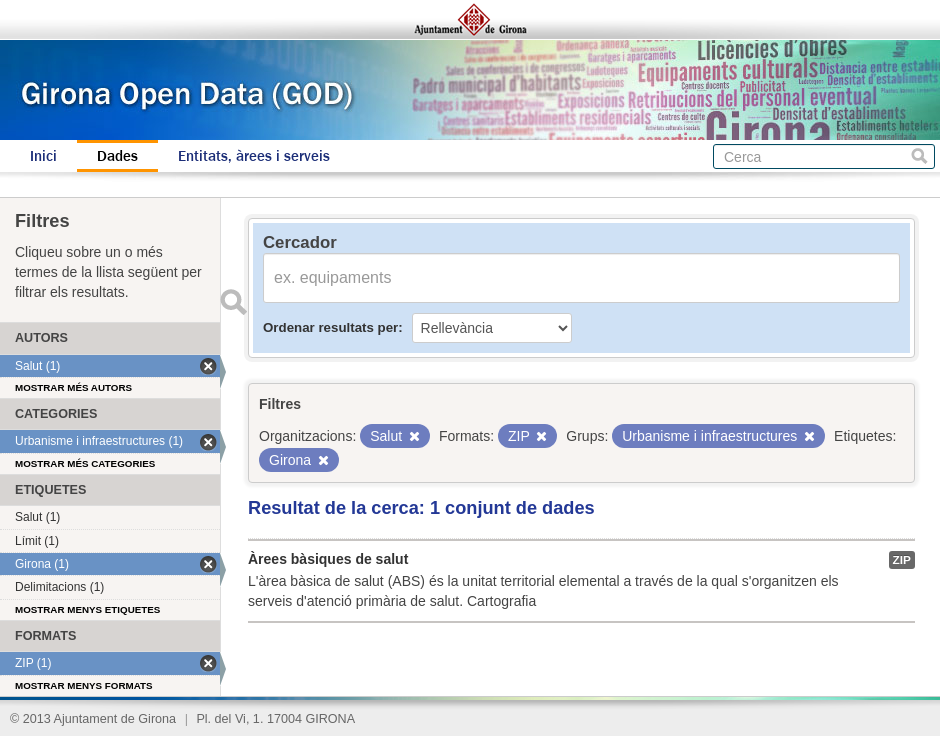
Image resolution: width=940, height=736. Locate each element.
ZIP (902, 560)
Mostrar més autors (73, 387)
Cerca (919, 156)
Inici (43, 156)
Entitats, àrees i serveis (254, 156)
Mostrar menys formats (84, 685)
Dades (117, 156)
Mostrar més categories (85, 463)
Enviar (233, 302)
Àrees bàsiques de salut (328, 559)
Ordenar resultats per (330, 327)
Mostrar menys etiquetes (87, 609)
